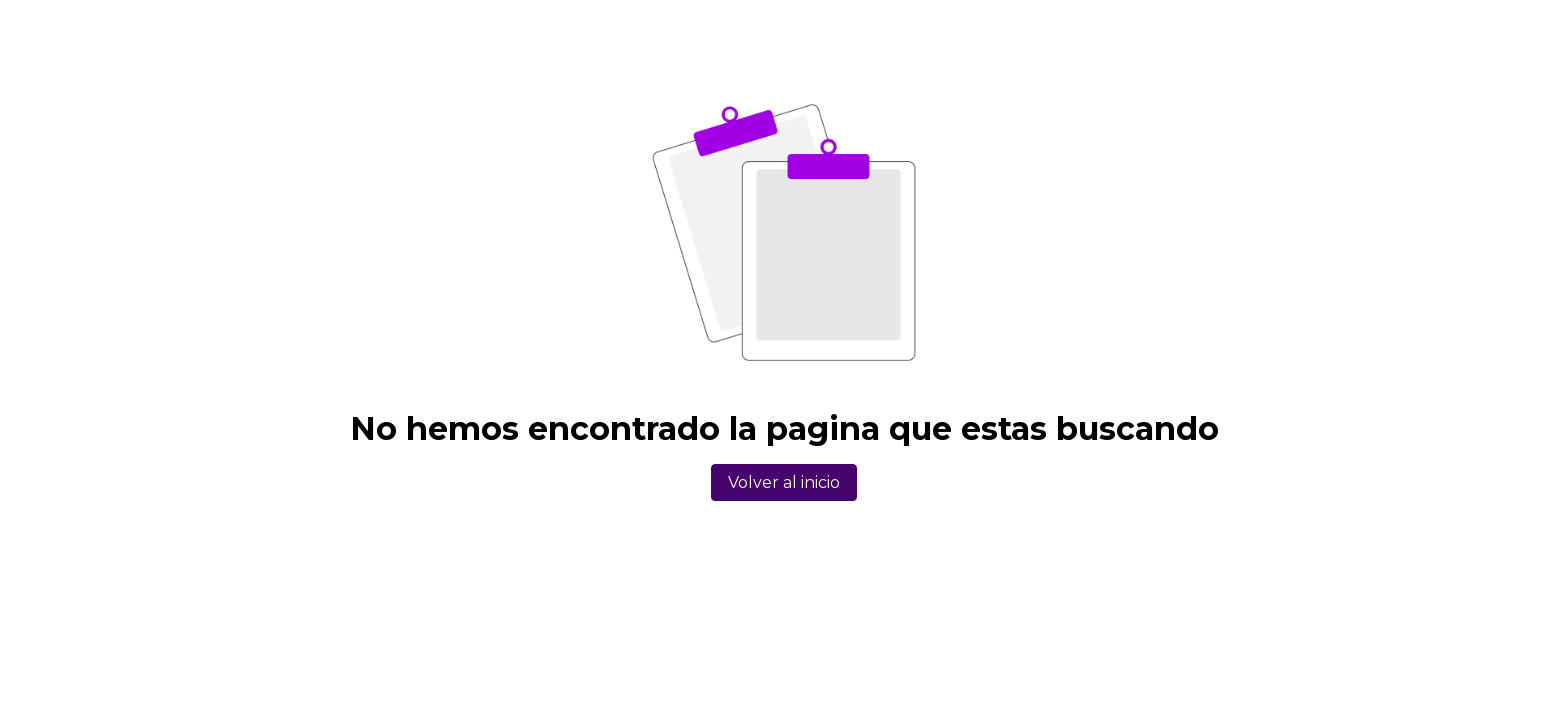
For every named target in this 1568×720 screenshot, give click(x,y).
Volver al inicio (784, 482)
